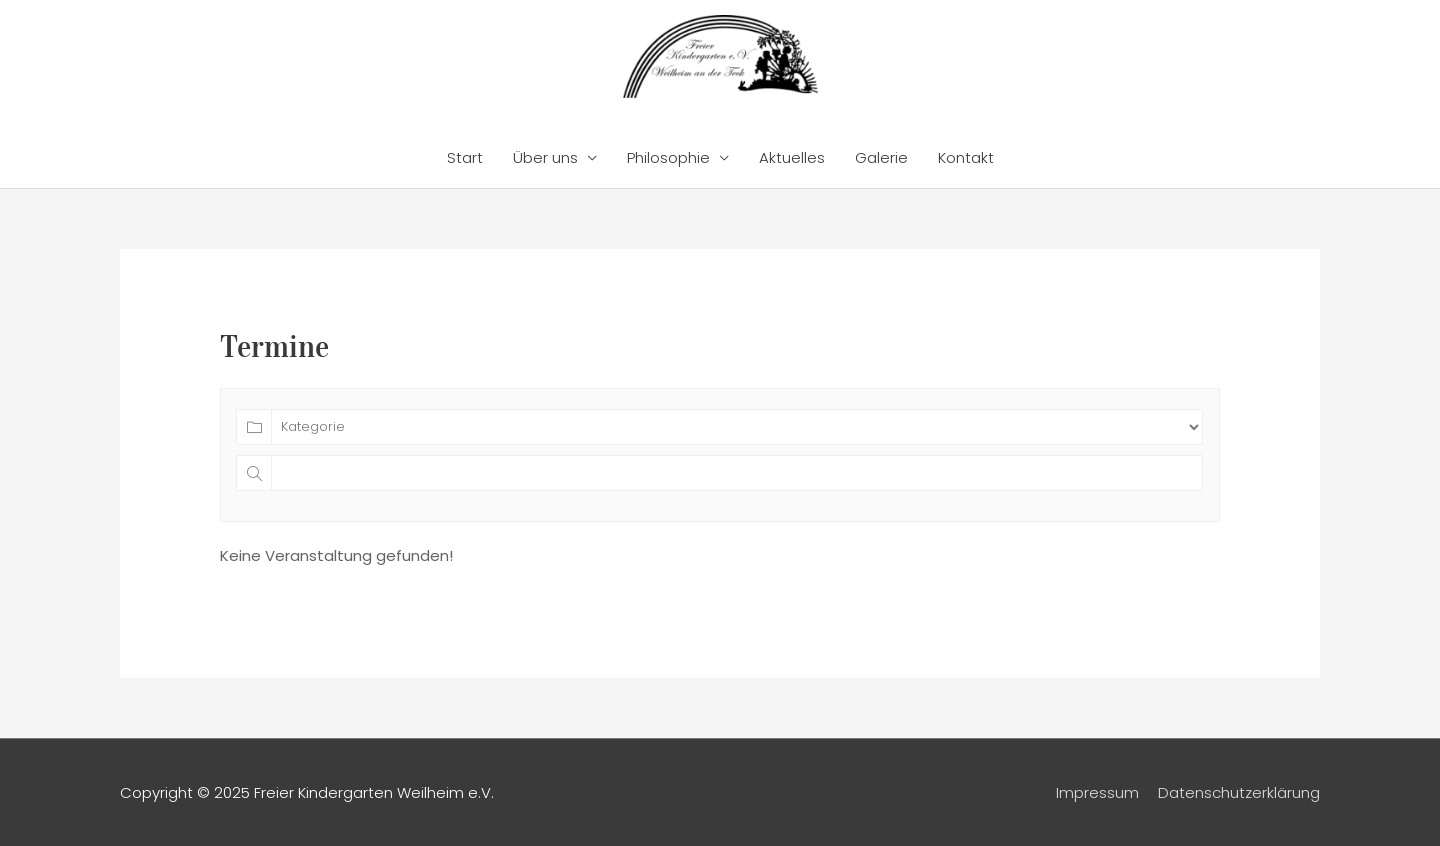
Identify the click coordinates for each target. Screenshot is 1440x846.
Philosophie (668, 157)
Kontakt (966, 157)
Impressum (1097, 792)
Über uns (545, 157)
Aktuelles (792, 157)
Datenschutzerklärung (1239, 792)
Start (465, 157)
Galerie (881, 157)
